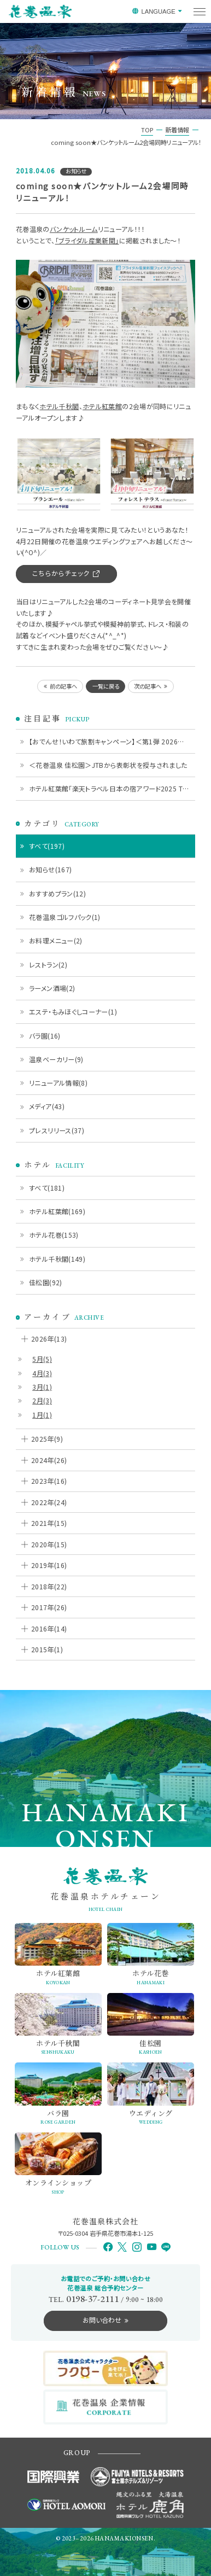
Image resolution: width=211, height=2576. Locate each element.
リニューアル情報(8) (58, 1082)
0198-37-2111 (92, 2299)
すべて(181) (47, 1187)
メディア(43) (47, 1106)
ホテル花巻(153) (54, 1234)
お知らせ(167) (50, 869)
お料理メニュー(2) (56, 940)
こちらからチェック (61, 573)
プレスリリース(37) (56, 1130)
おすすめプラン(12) (57, 893)
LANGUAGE (158, 11)
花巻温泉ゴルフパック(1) (65, 917)
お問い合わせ (102, 2319)
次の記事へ (147, 686)
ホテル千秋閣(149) (57, 1258)
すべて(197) (47, 845)
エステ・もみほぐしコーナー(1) (73, 1011)
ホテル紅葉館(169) (57, 1211)
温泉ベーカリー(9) (56, 1059)
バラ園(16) (45, 1035)
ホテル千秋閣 (59, 406)
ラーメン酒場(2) (52, 988)
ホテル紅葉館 (102, 406)
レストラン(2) (48, 964)
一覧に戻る (105, 686)
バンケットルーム (74, 229)
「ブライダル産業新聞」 (87, 240)
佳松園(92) (45, 1282)
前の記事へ (63, 686)
